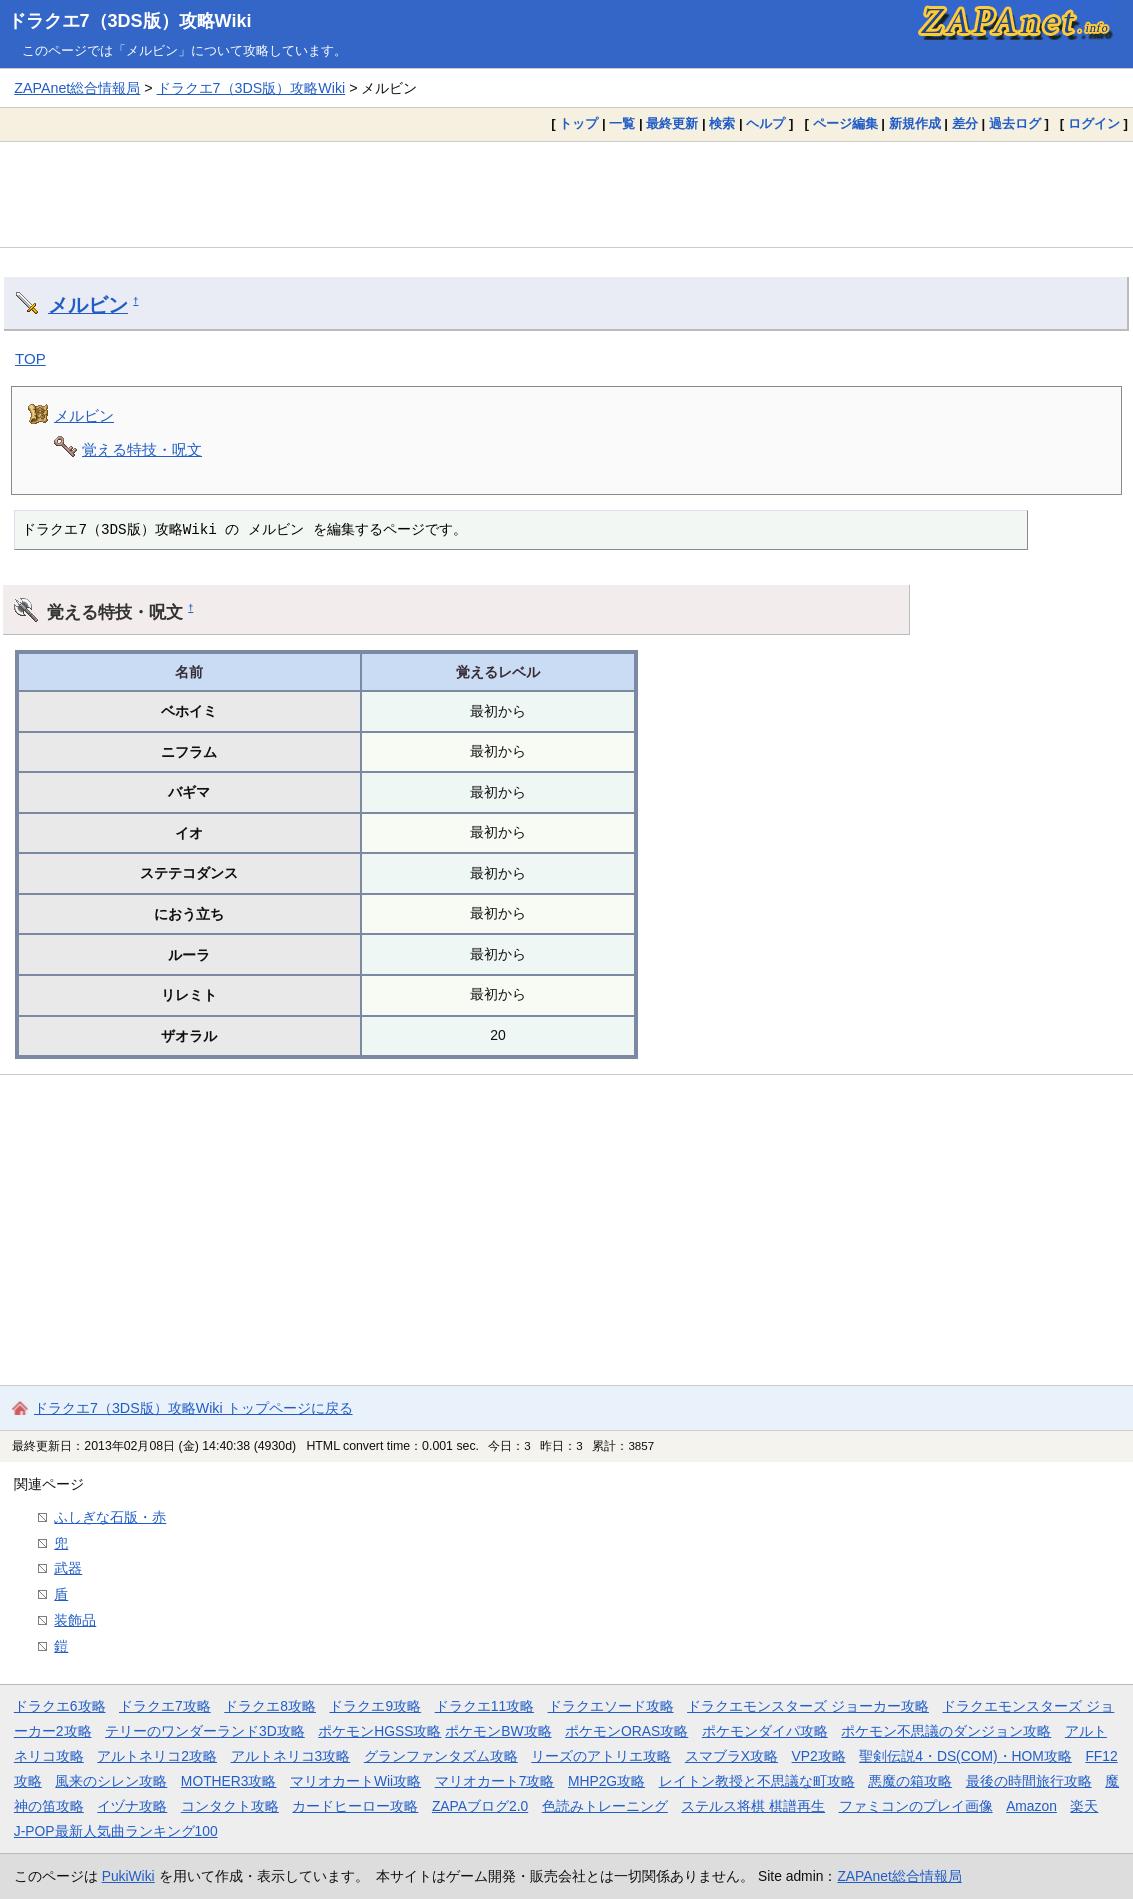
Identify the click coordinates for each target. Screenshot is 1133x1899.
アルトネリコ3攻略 (291, 1756)
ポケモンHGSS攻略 (379, 1731)
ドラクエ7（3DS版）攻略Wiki (130, 21)
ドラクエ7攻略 (165, 1706)
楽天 (1084, 1806)
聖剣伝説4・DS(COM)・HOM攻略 (965, 1756)
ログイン (1094, 123)
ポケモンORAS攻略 (626, 1731)
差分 (965, 123)
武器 (68, 1568)
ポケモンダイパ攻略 (765, 1731)
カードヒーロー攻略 (355, 1806)
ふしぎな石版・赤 (110, 1517)
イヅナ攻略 (132, 1806)
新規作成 (915, 123)
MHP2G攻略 (606, 1781)
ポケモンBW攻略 (498, 1731)
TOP (30, 358)
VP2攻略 (819, 1756)
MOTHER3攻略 (229, 1781)
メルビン (88, 305)
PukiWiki (128, 1876)
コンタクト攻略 (230, 1806)
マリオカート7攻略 (495, 1781)
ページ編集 (845, 123)
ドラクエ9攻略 (375, 1706)
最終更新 (672, 123)
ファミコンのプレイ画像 (916, 1806)
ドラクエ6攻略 (60, 1706)
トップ (578, 123)
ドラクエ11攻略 (484, 1706)
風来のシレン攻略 (111, 1781)
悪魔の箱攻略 (910, 1781)
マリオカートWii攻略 (355, 1781)
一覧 (622, 123)
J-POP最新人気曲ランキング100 (116, 1831)
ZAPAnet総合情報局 (77, 88)
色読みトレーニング (605, 1806)
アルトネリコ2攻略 (157, 1756)
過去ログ (1015, 123)
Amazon (1031, 1806)
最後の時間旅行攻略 (1029, 1781)
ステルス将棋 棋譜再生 (753, 1806)
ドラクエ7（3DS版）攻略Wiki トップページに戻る (193, 1408)
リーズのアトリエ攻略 (601, 1756)
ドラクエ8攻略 (270, 1706)
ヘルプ (765, 123)
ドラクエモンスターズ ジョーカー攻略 (808, 1706)
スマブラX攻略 (731, 1756)
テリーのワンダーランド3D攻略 (205, 1731)
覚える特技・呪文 (142, 449)
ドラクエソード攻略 (611, 1706)
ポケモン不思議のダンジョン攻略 (946, 1731)
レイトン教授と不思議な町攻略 (757, 1781)
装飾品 (75, 1620)
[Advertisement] (566, 194)
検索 (722, 123)
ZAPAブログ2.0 (480, 1806)
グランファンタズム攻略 (441, 1756)
